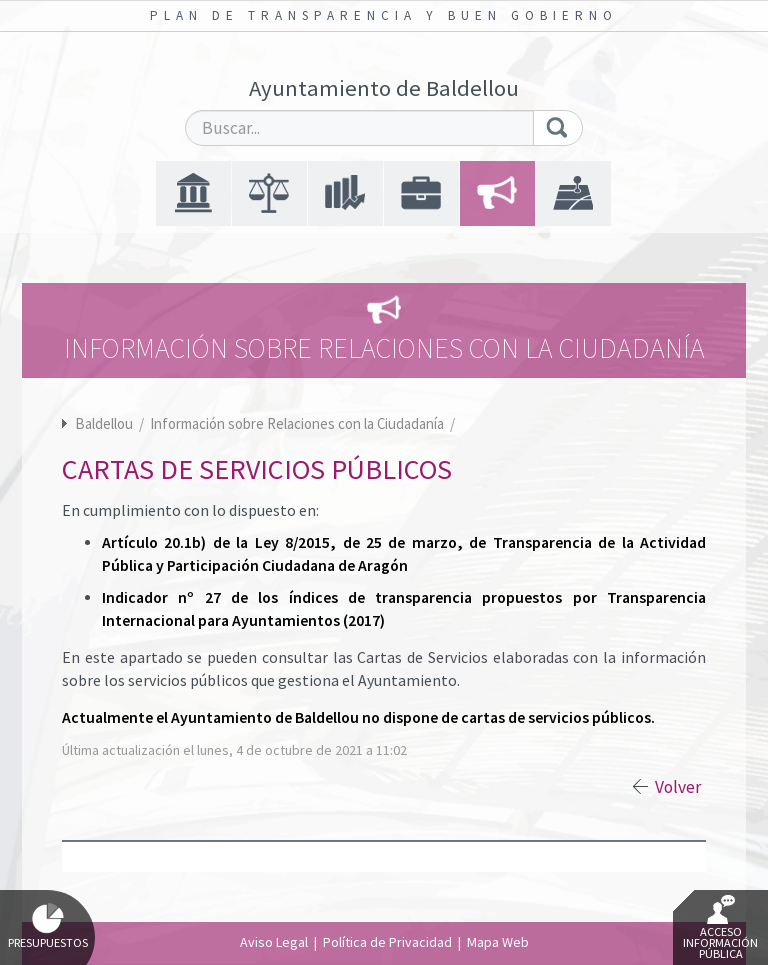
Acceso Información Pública (720, 928)
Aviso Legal (274, 942)
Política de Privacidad (387, 942)
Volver (678, 787)
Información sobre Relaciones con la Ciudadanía (298, 423)
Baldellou (104, 423)
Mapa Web (498, 942)
